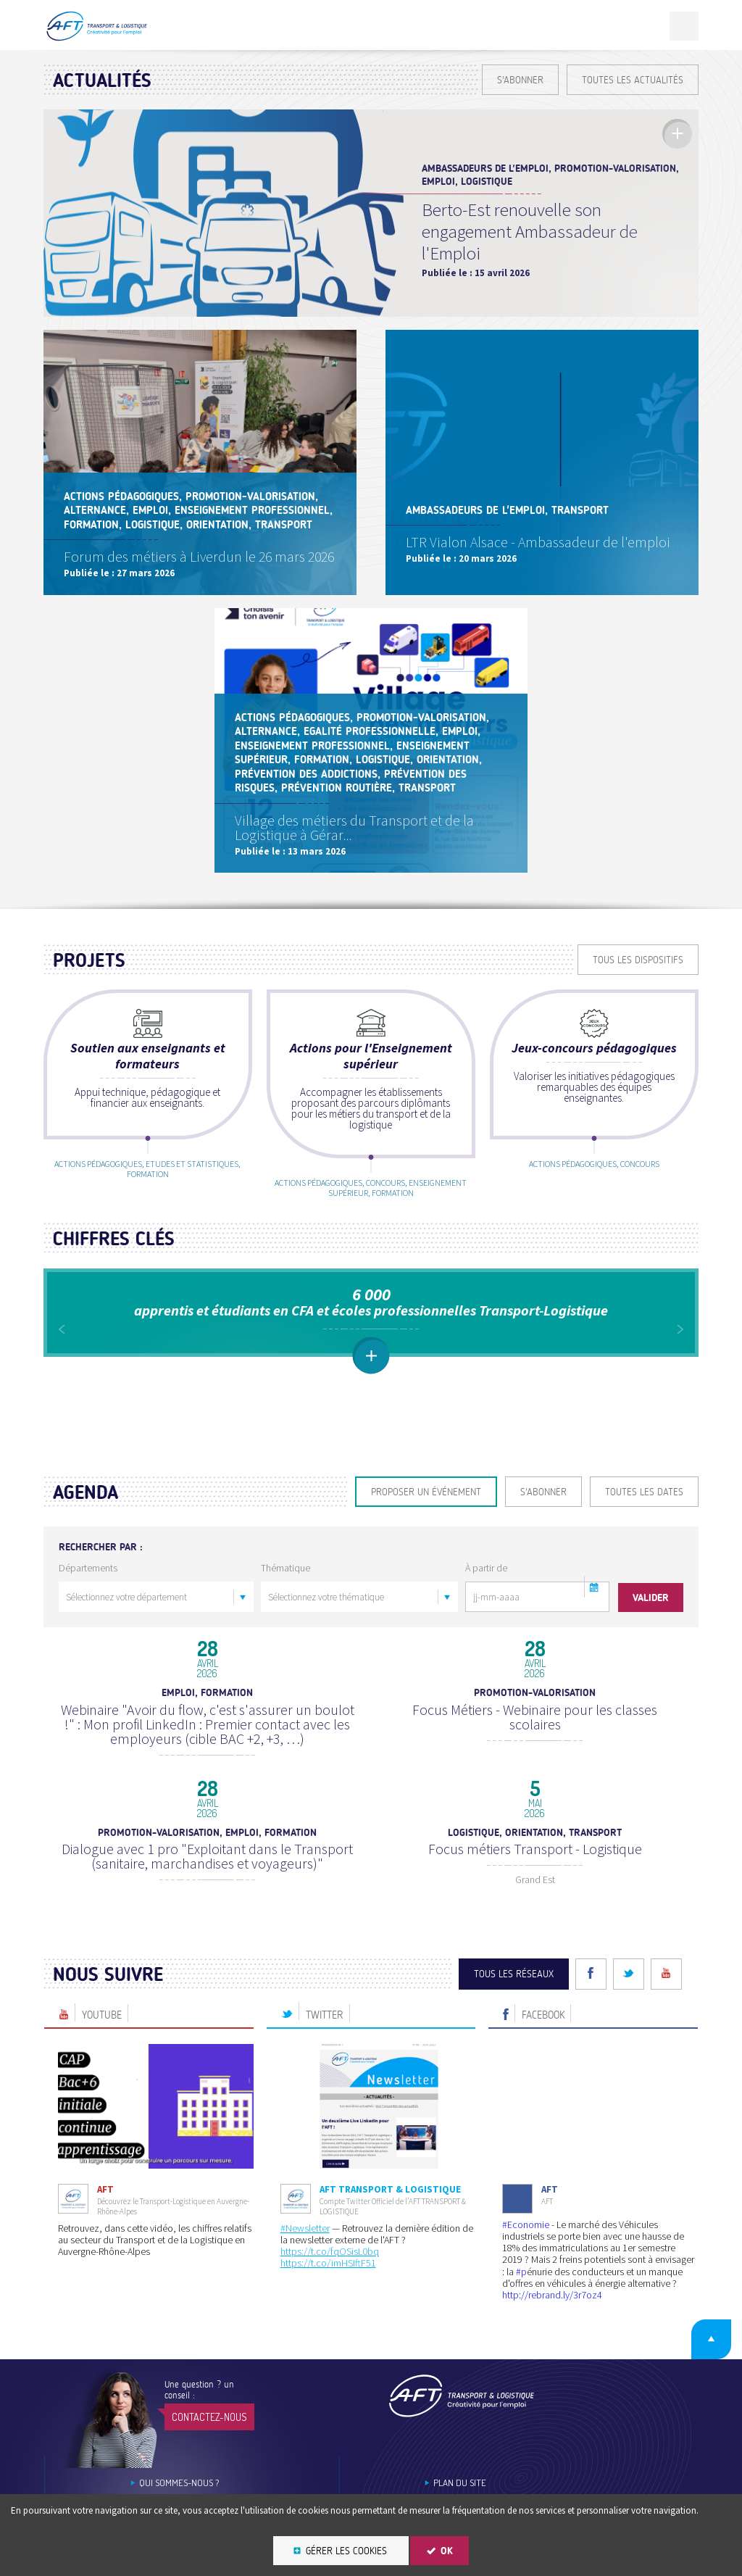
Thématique (285, 1624)
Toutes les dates (644, 1548)
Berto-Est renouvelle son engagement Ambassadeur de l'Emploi (530, 231)
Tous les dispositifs (638, 960)
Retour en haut (705, 2377)
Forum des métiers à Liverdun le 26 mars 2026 (200, 554)
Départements (88, 1624)
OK (447, 2551)
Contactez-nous (209, 2457)
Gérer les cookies (346, 2551)
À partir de (486, 1624)
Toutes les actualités (632, 80)
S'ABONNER (520, 80)
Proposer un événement (426, 1548)
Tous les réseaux (514, 2014)
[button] (595, 1643)
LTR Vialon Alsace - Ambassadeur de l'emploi (539, 544)
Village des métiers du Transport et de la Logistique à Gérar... (355, 824)
